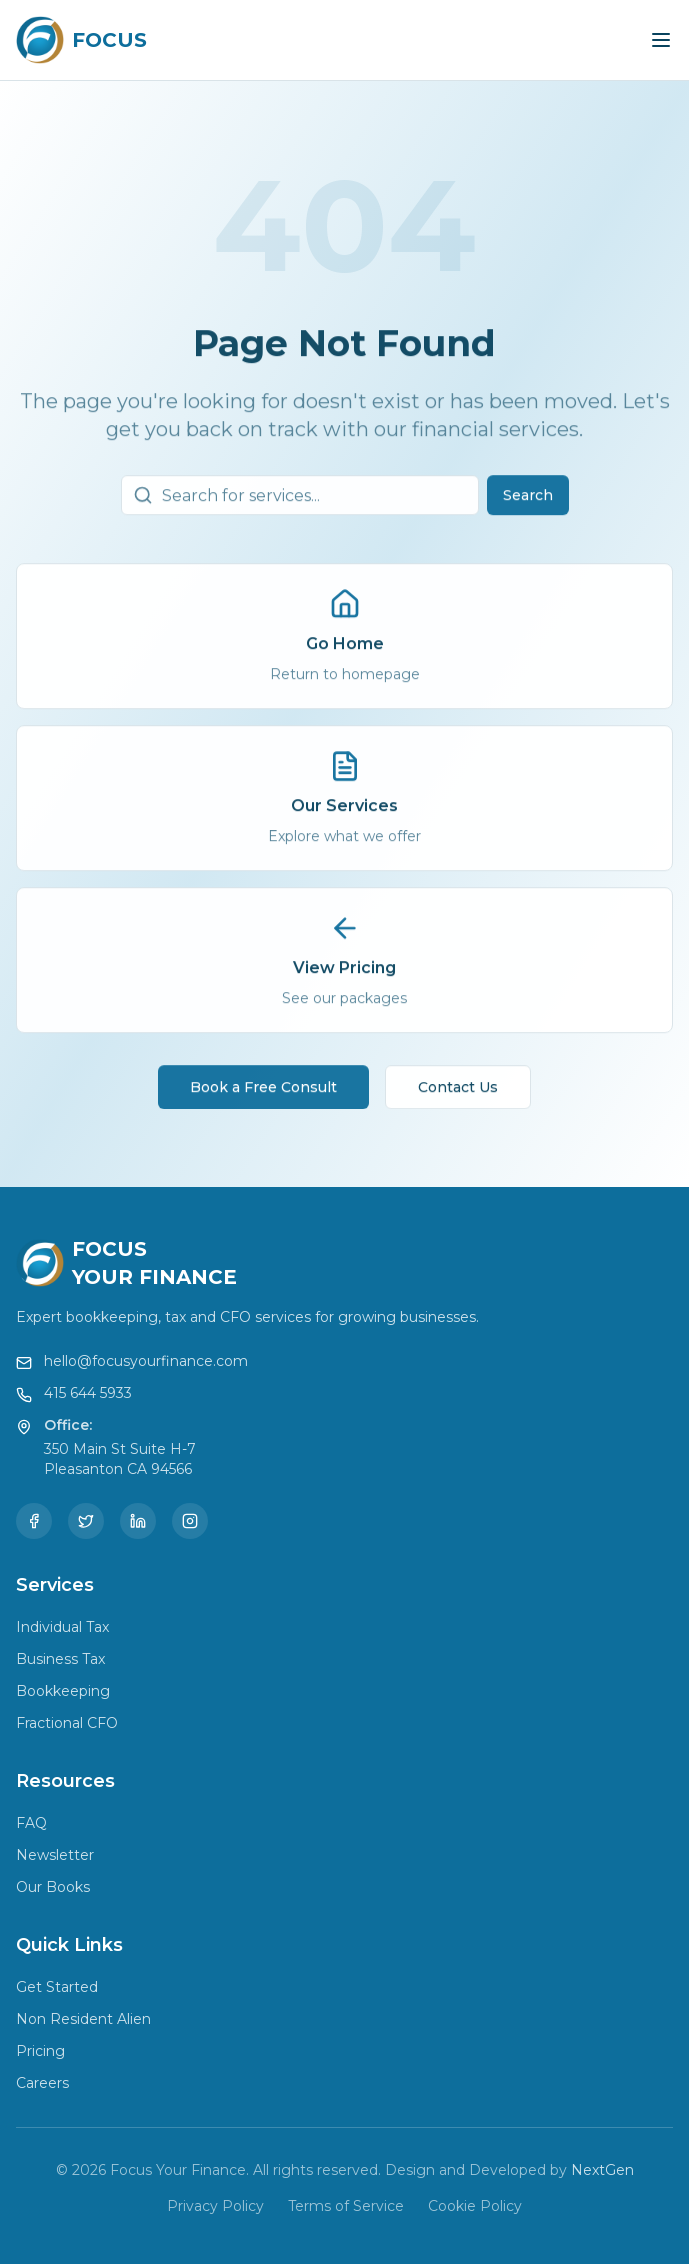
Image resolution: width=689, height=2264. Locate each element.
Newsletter (55, 1855)
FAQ (31, 1823)
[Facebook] (34, 1521)
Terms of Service (346, 2206)
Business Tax (60, 1659)
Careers (42, 2083)
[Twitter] (86, 1521)
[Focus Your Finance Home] (81, 40)
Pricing (40, 2051)
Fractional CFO (67, 1723)
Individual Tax (62, 1627)
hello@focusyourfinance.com (146, 1361)
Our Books (53, 1887)
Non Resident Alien (83, 2019)
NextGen (602, 2170)
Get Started (57, 1987)
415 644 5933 (88, 1393)
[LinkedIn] (138, 1521)
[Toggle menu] (661, 40)
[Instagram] (190, 1521)
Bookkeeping (63, 1691)
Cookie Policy (475, 2206)
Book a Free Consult (263, 1097)
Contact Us (458, 1097)
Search (528, 505)
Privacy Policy (215, 2206)
